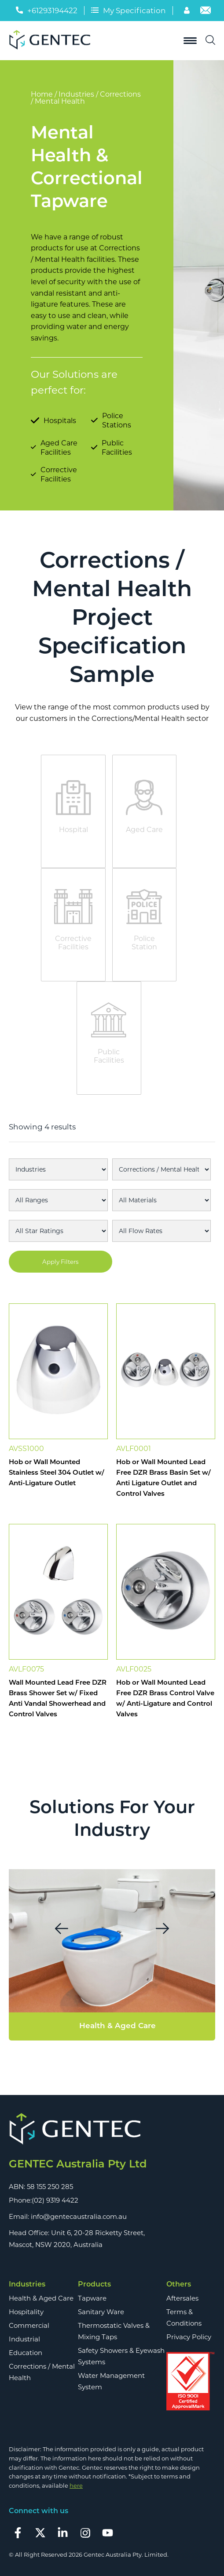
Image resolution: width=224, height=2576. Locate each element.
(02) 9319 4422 (55, 2200)
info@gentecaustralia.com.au (79, 2216)
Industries (76, 94)
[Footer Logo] (112, 2129)
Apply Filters (60, 1261)
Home (42, 94)
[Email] (205, 11)
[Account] (187, 11)
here (76, 2485)
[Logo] (53, 40)
